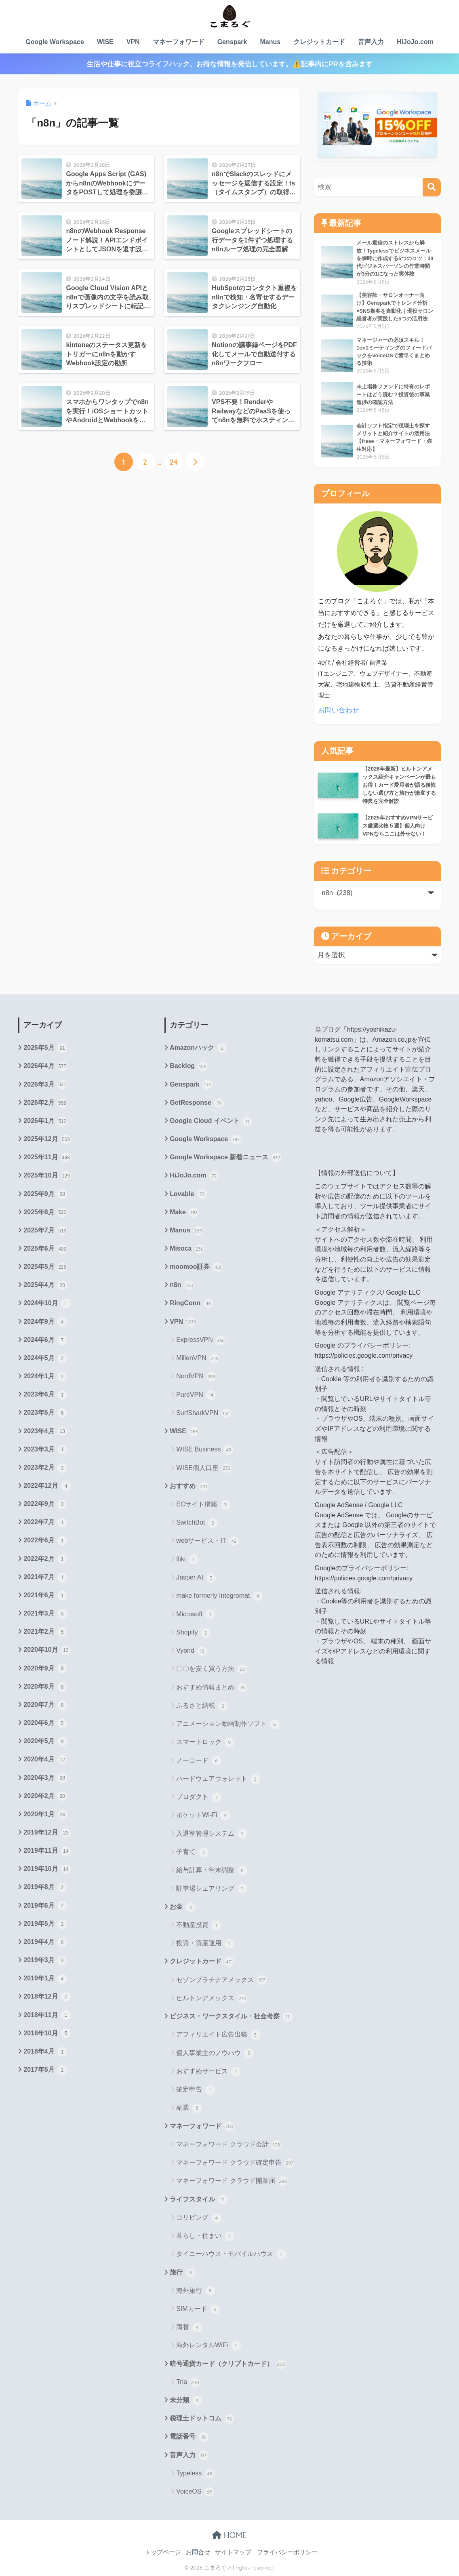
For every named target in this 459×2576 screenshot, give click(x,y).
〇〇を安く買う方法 (211, 1669)
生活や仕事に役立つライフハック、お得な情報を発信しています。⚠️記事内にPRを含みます (229, 64)
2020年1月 (45, 1815)
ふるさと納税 (201, 1706)
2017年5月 (45, 2070)
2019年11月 (47, 1851)
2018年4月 (45, 2052)
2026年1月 (45, 1121)
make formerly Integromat (219, 1596)
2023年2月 (45, 1468)
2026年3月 (45, 1084)
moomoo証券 (196, 1267)
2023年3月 (45, 1449)
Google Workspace (54, 41)
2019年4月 (45, 1942)
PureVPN (196, 1395)
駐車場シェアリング (211, 1889)
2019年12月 (47, 1833)
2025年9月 (45, 1194)
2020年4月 (45, 1760)
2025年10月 (47, 1176)
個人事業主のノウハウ (214, 2053)
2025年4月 (45, 1285)
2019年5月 (45, 1924)
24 (173, 461)
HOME (229, 2535)
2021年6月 (45, 1596)
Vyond (191, 1651)
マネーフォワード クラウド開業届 (232, 2181)
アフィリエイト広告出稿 (218, 2035)
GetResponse (197, 1103)
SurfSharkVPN (203, 1413)
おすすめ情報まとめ (211, 1687)
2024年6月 (45, 1340)
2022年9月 (45, 1504)
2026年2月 (45, 1103)
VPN (133, 41)
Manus (270, 41)
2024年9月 (45, 1322)
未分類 (186, 2400)
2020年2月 (45, 1796)
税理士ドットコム (202, 2419)
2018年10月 (47, 2033)
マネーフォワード (178, 41)
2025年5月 (45, 1267)
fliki (187, 1559)
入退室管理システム (211, 1834)
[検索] (432, 187)
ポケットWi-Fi (203, 1815)
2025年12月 (47, 1139)
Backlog (188, 1066)
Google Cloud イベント (211, 1121)
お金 (182, 1907)
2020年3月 (45, 1778)
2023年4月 (45, 1431)
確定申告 (195, 2090)
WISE (105, 41)
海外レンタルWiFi (208, 2346)
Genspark (232, 41)
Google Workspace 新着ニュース (225, 1158)
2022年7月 (45, 1522)
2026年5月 (45, 1048)
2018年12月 (47, 1997)
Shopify (193, 1633)
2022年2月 (45, 1559)
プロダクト (198, 1797)
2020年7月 (45, 1705)
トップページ (163, 2552)
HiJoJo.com (415, 41)
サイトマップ (233, 2552)
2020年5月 (45, 1741)
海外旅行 (195, 2291)
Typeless (195, 2474)
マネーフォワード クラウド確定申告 (235, 2163)
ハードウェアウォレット (218, 1779)
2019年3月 (45, 1960)
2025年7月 (45, 1231)
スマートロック (205, 1742)
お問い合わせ (338, 710)
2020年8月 (45, 1687)
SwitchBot (197, 1523)
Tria (188, 2382)
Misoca (187, 1249)
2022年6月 (45, 1541)
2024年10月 (47, 1303)
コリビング (198, 2218)
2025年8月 (45, 1212)
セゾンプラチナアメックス (221, 1980)
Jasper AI (196, 1578)
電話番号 (189, 2437)
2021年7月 (45, 1577)
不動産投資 (198, 1925)
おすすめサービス (208, 2072)
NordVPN (196, 1377)
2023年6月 (45, 1395)
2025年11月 (47, 1158)
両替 (189, 2327)
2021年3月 (45, 1614)
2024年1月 (45, 1377)
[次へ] (195, 462)
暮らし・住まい (205, 2236)
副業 (189, 2108)
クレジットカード (319, 41)
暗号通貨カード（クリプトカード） (228, 2364)
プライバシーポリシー (287, 2552)
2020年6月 (45, 1723)
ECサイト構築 (203, 1505)
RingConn (191, 1303)
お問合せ (198, 2552)
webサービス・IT (207, 1541)
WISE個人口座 (203, 1468)
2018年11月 (47, 2015)
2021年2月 (45, 1632)
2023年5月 (45, 1413)
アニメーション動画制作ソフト (227, 1724)
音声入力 (371, 41)
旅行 (182, 2272)
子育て (192, 1852)
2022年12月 (47, 1486)
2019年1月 (45, 1979)
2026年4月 (45, 1066)
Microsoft (195, 1614)
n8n (182, 1285)
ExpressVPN (200, 1340)
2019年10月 (47, 1869)
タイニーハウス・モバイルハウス (231, 2254)
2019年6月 (45, 1905)
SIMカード (198, 2309)
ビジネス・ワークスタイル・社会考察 (231, 2017)
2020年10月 (47, 1650)
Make (184, 1212)
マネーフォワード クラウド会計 (228, 2145)
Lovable (188, 1194)
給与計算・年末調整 (211, 1870)
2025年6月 (45, 1249)
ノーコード (198, 1760)
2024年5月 (45, 1358)
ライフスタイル (198, 2199)
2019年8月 (45, 1887)
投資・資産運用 (205, 1943)
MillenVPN (197, 1358)
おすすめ (189, 1486)
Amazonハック (198, 1048)
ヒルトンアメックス (211, 1998)
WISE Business (205, 1450)
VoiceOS (195, 2492)
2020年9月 (45, 1668)
